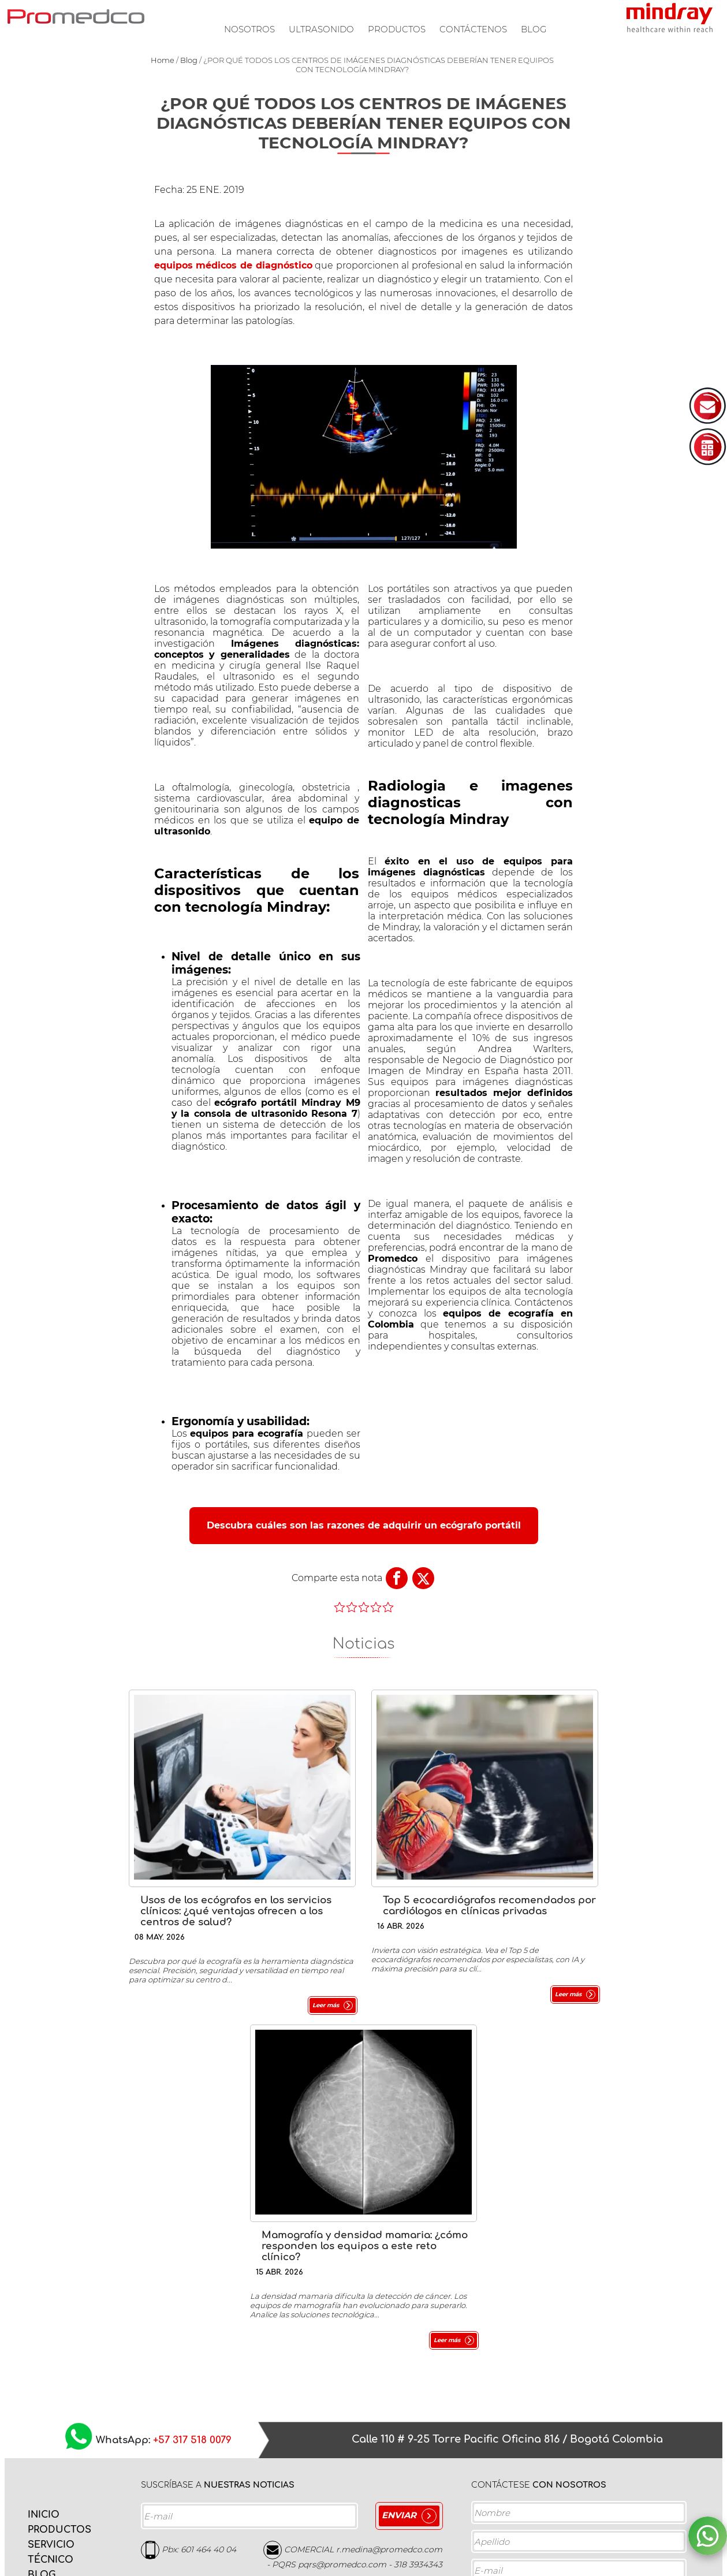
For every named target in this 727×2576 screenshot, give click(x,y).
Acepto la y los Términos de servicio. (575, 2528)
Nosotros (249, 29)
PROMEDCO (76, 16)
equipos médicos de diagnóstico (233, 265)
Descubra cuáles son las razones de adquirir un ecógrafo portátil (364, 1525)
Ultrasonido (321, 29)
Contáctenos (473, 29)
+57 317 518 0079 (192, 2091)
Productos (397, 29)
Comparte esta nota (337, 1577)
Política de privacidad (561, 2524)
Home (162, 60)
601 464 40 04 (208, 2201)
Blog (534, 29)
